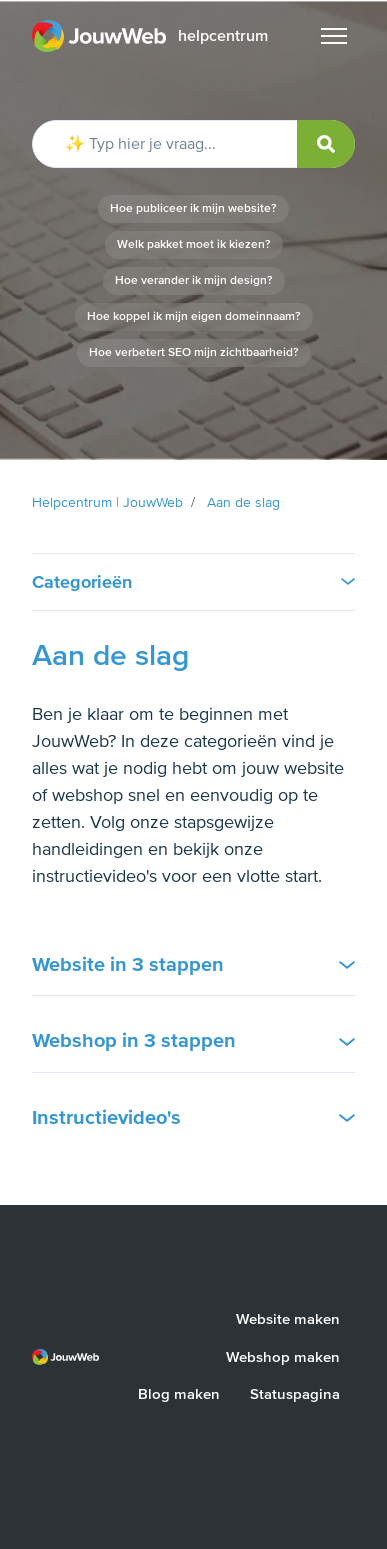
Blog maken (179, 1394)
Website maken (288, 1319)
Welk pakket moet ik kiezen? (194, 244)
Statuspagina (295, 1394)
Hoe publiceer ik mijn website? (193, 208)
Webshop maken (283, 1357)
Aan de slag (243, 502)
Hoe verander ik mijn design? (194, 280)
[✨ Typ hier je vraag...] (193, 144)
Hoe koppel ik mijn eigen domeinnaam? (194, 316)
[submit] (326, 144)
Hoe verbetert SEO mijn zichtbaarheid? (194, 352)
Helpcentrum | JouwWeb (107, 502)
